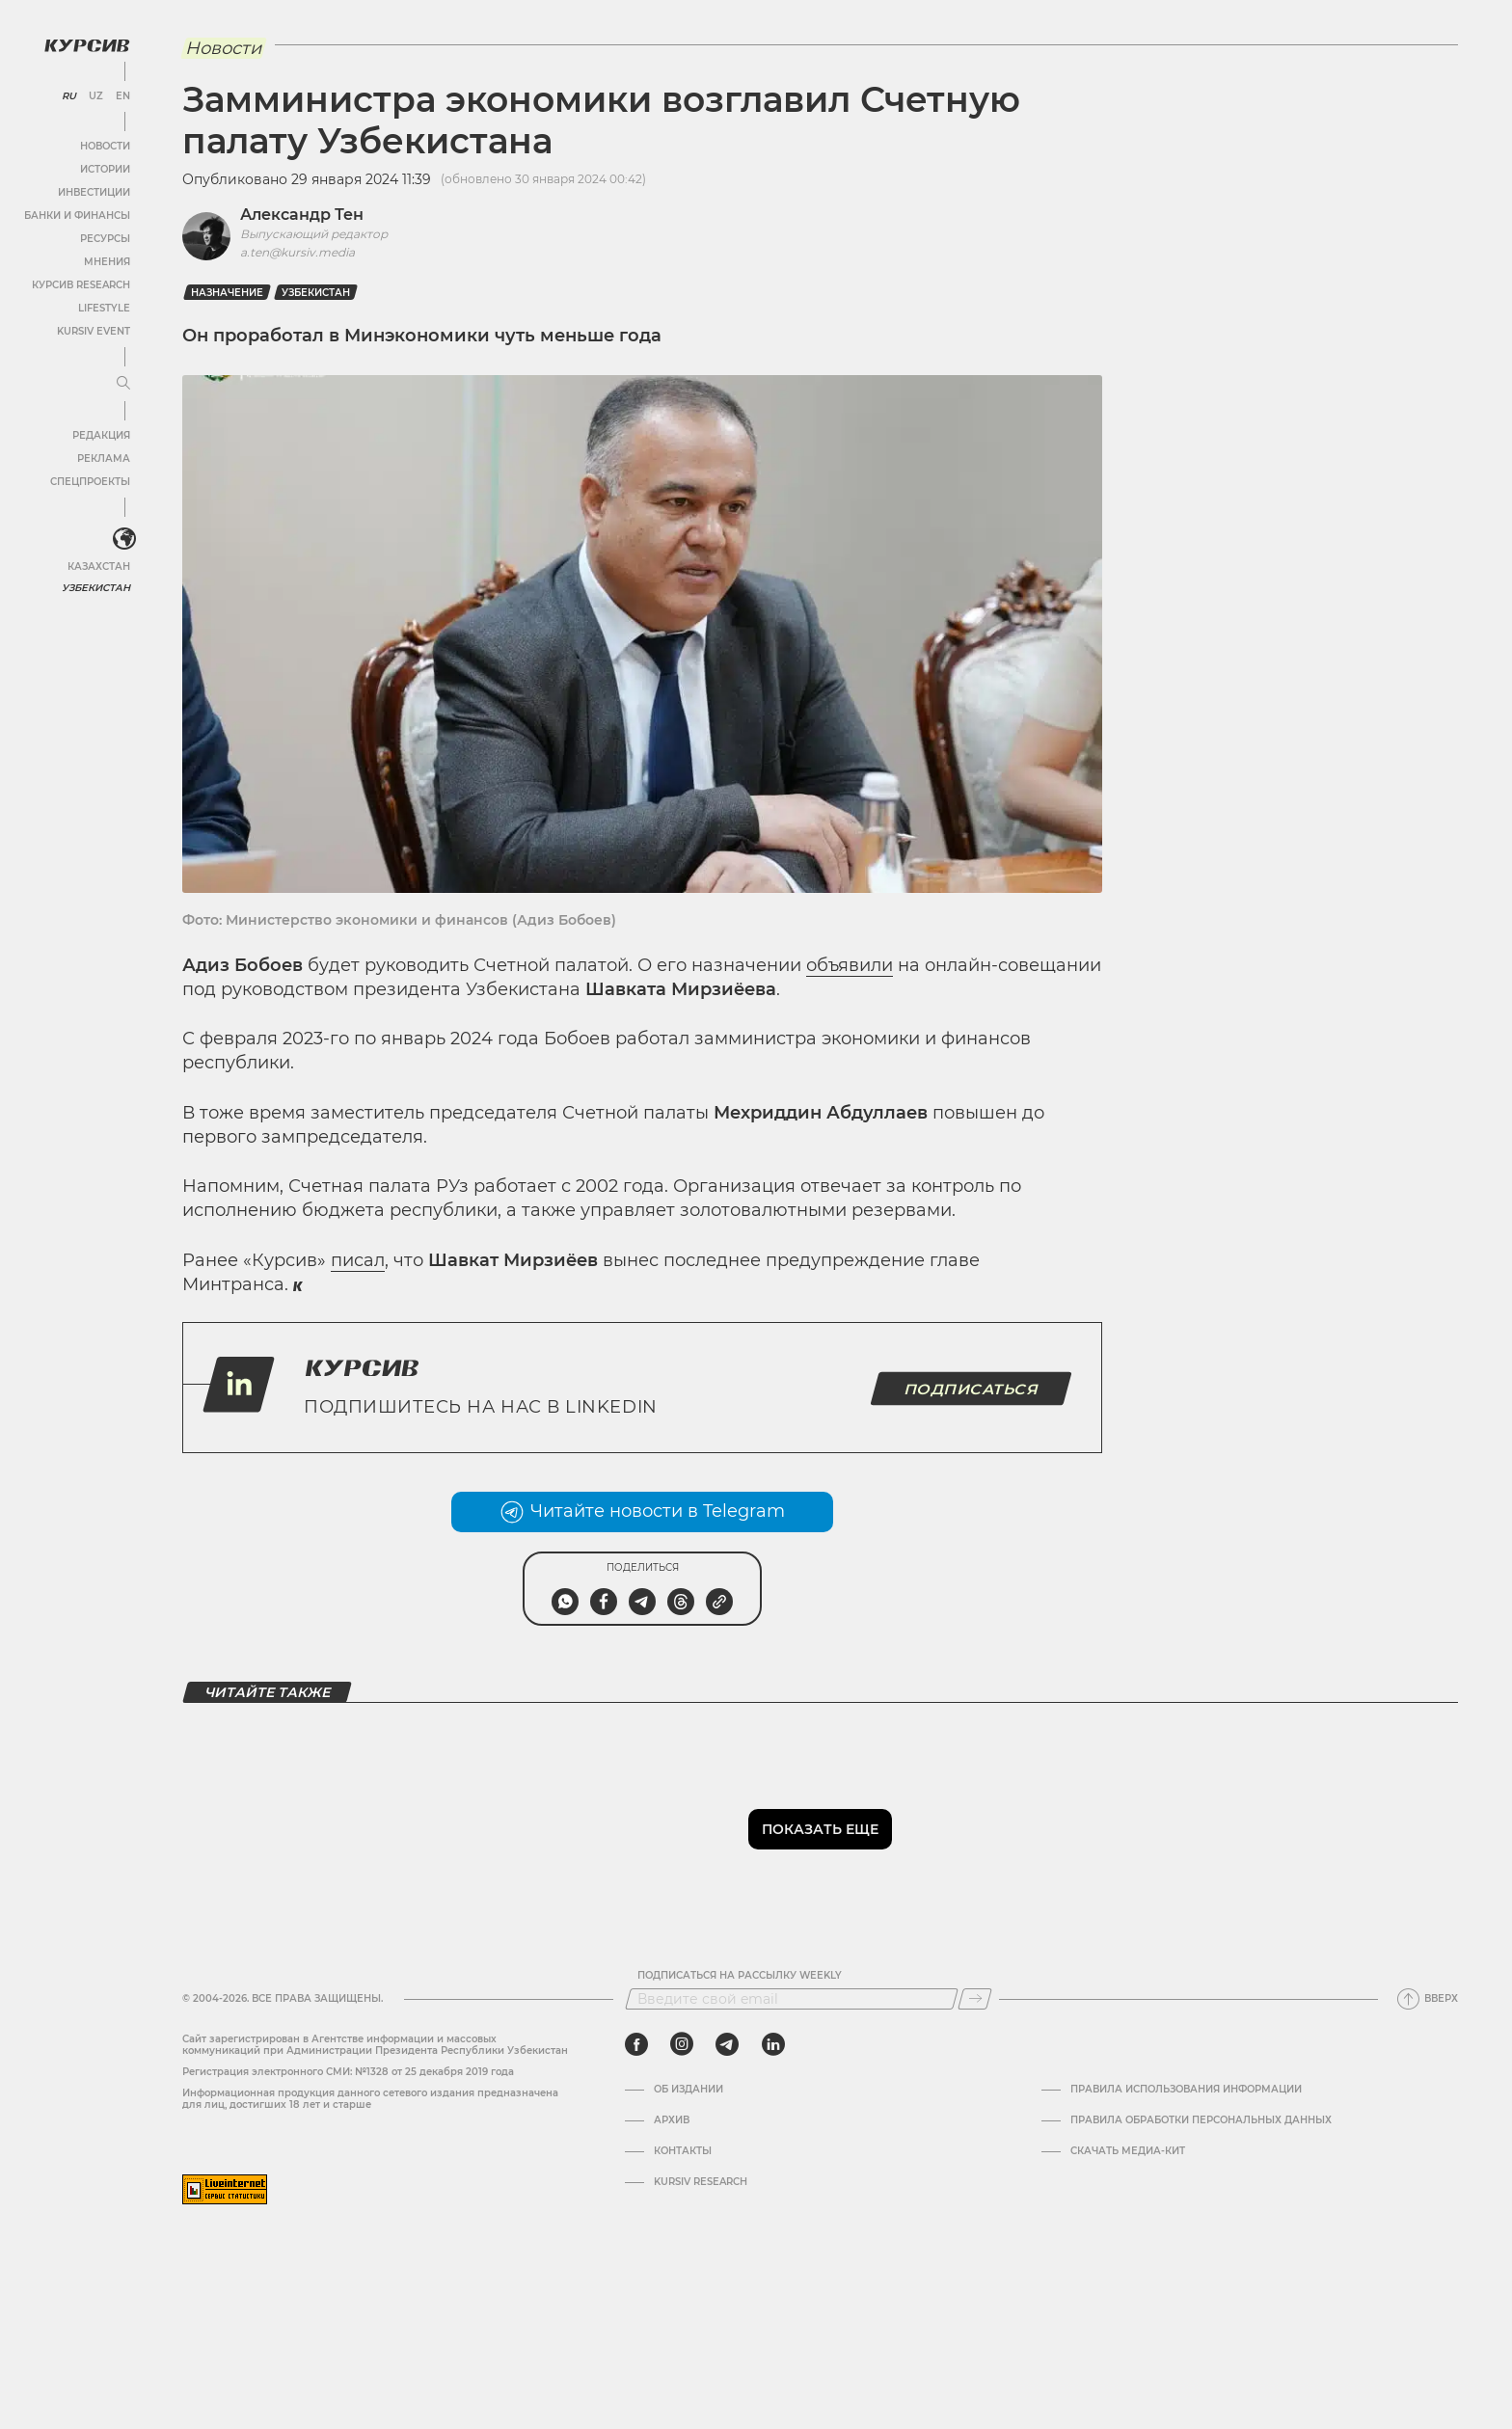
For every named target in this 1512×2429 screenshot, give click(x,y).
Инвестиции (94, 192)
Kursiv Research (700, 2182)
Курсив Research (81, 285)
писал (358, 1260)
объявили (849, 965)
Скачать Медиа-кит (1127, 2151)
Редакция (101, 435)
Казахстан (99, 566)
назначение (227, 292)
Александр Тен (302, 214)
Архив (671, 2120)
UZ (96, 96)
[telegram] (727, 2044)
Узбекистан (96, 587)
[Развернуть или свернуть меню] (123, 383)
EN (123, 96)
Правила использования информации (1186, 2089)
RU (69, 96)
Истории (105, 169)
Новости (105, 146)
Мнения (107, 262)
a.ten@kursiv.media (297, 252)
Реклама (103, 458)
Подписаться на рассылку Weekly (739, 1976)
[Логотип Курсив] (86, 45)
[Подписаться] (974, 1999)
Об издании (688, 2089)
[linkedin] (773, 2044)
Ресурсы (105, 238)
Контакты (683, 2151)
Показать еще (820, 1829)
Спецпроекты (90, 481)
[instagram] (681, 2044)
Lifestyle (104, 308)
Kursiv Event (93, 331)
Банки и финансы (77, 215)
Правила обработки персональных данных (1201, 2120)
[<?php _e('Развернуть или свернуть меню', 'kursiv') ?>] (124, 539)
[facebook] (636, 2044)
